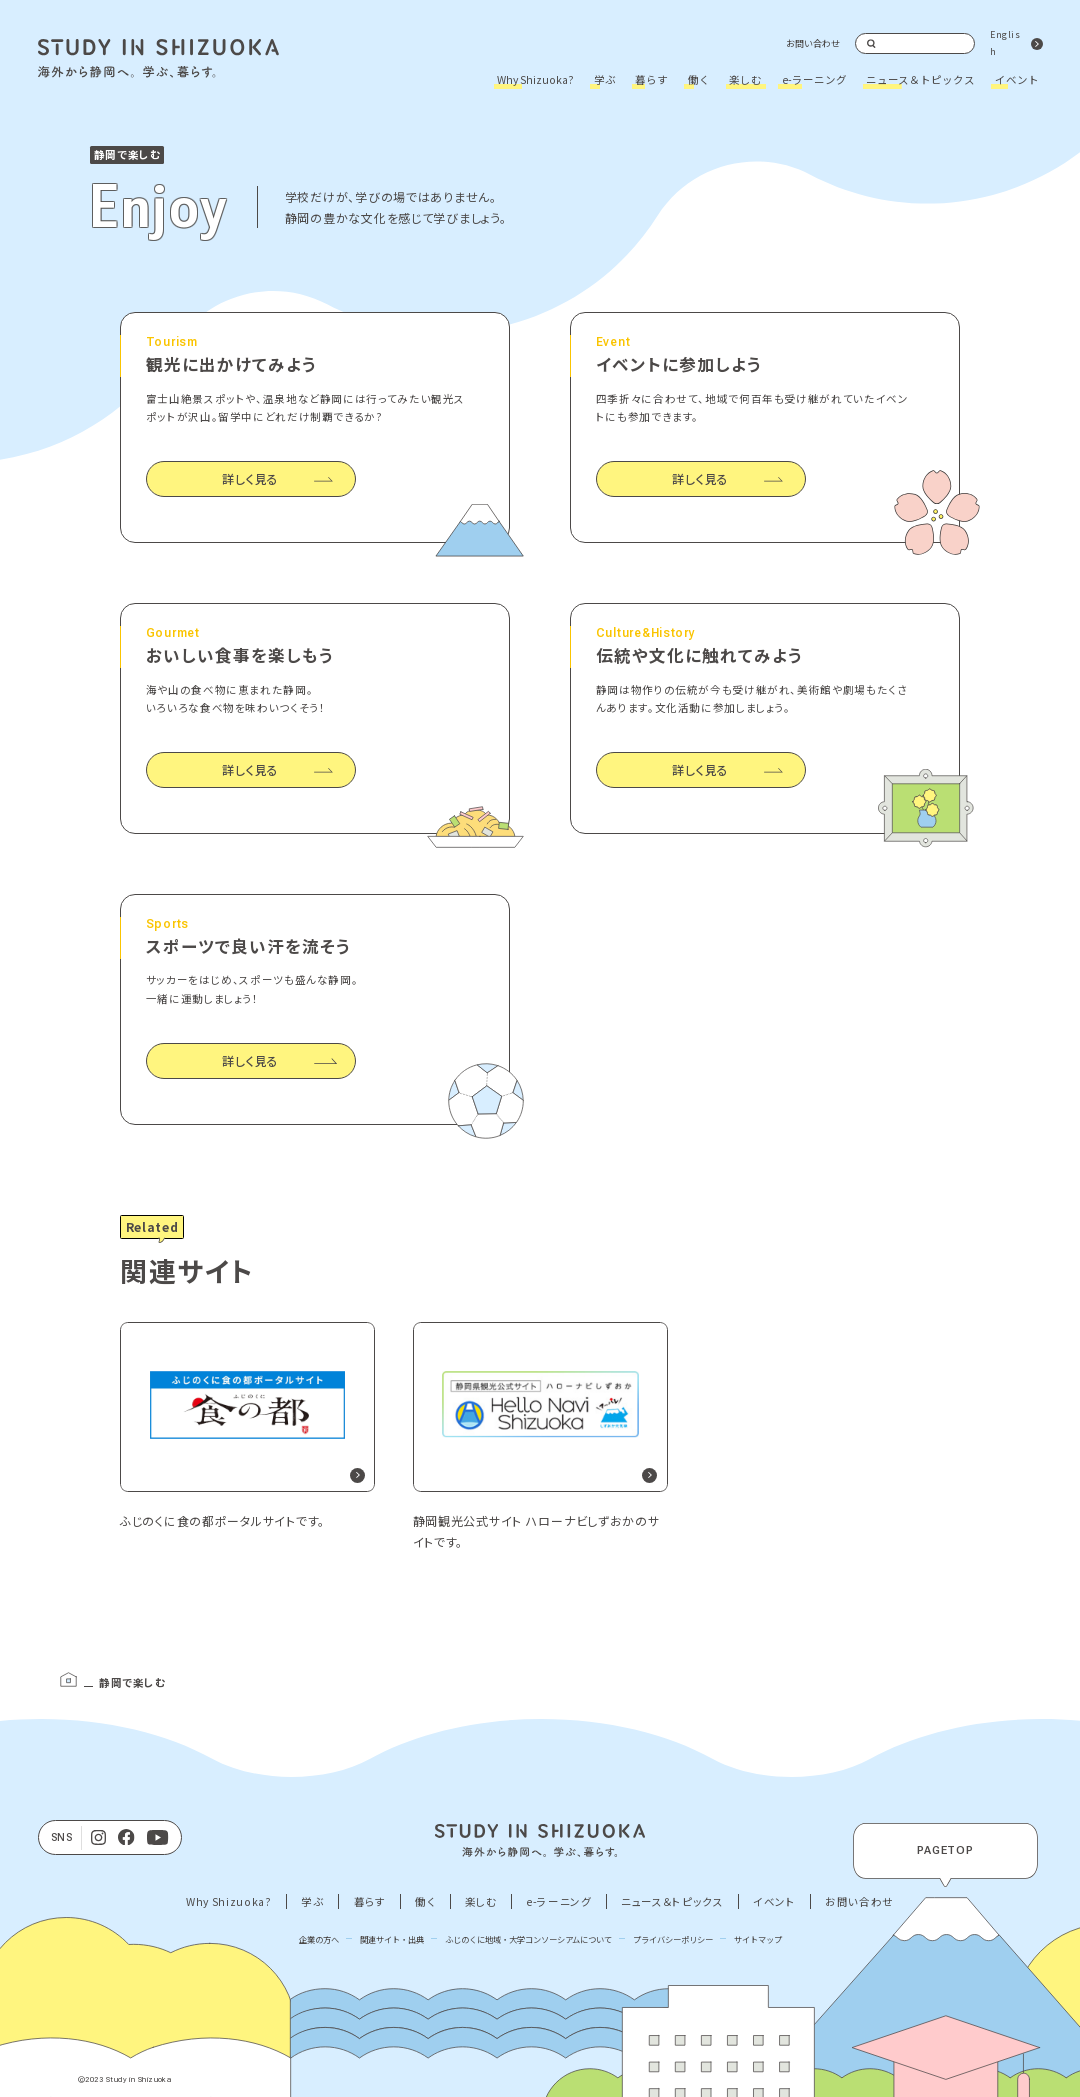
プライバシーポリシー (673, 1939)
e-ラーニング (814, 79)
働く (699, 79)
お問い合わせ (813, 43)
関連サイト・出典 (392, 1939)
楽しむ (745, 79)
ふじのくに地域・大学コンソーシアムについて (528, 1939)
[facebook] (126, 1838)
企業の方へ (319, 1939)
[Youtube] (158, 1838)
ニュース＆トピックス (920, 79)
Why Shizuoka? (535, 79)
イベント (1017, 79)
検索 (872, 44)
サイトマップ (758, 1939)
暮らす (651, 79)
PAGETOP (945, 1850)
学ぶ (605, 79)
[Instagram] (98, 1838)
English (1005, 43)
